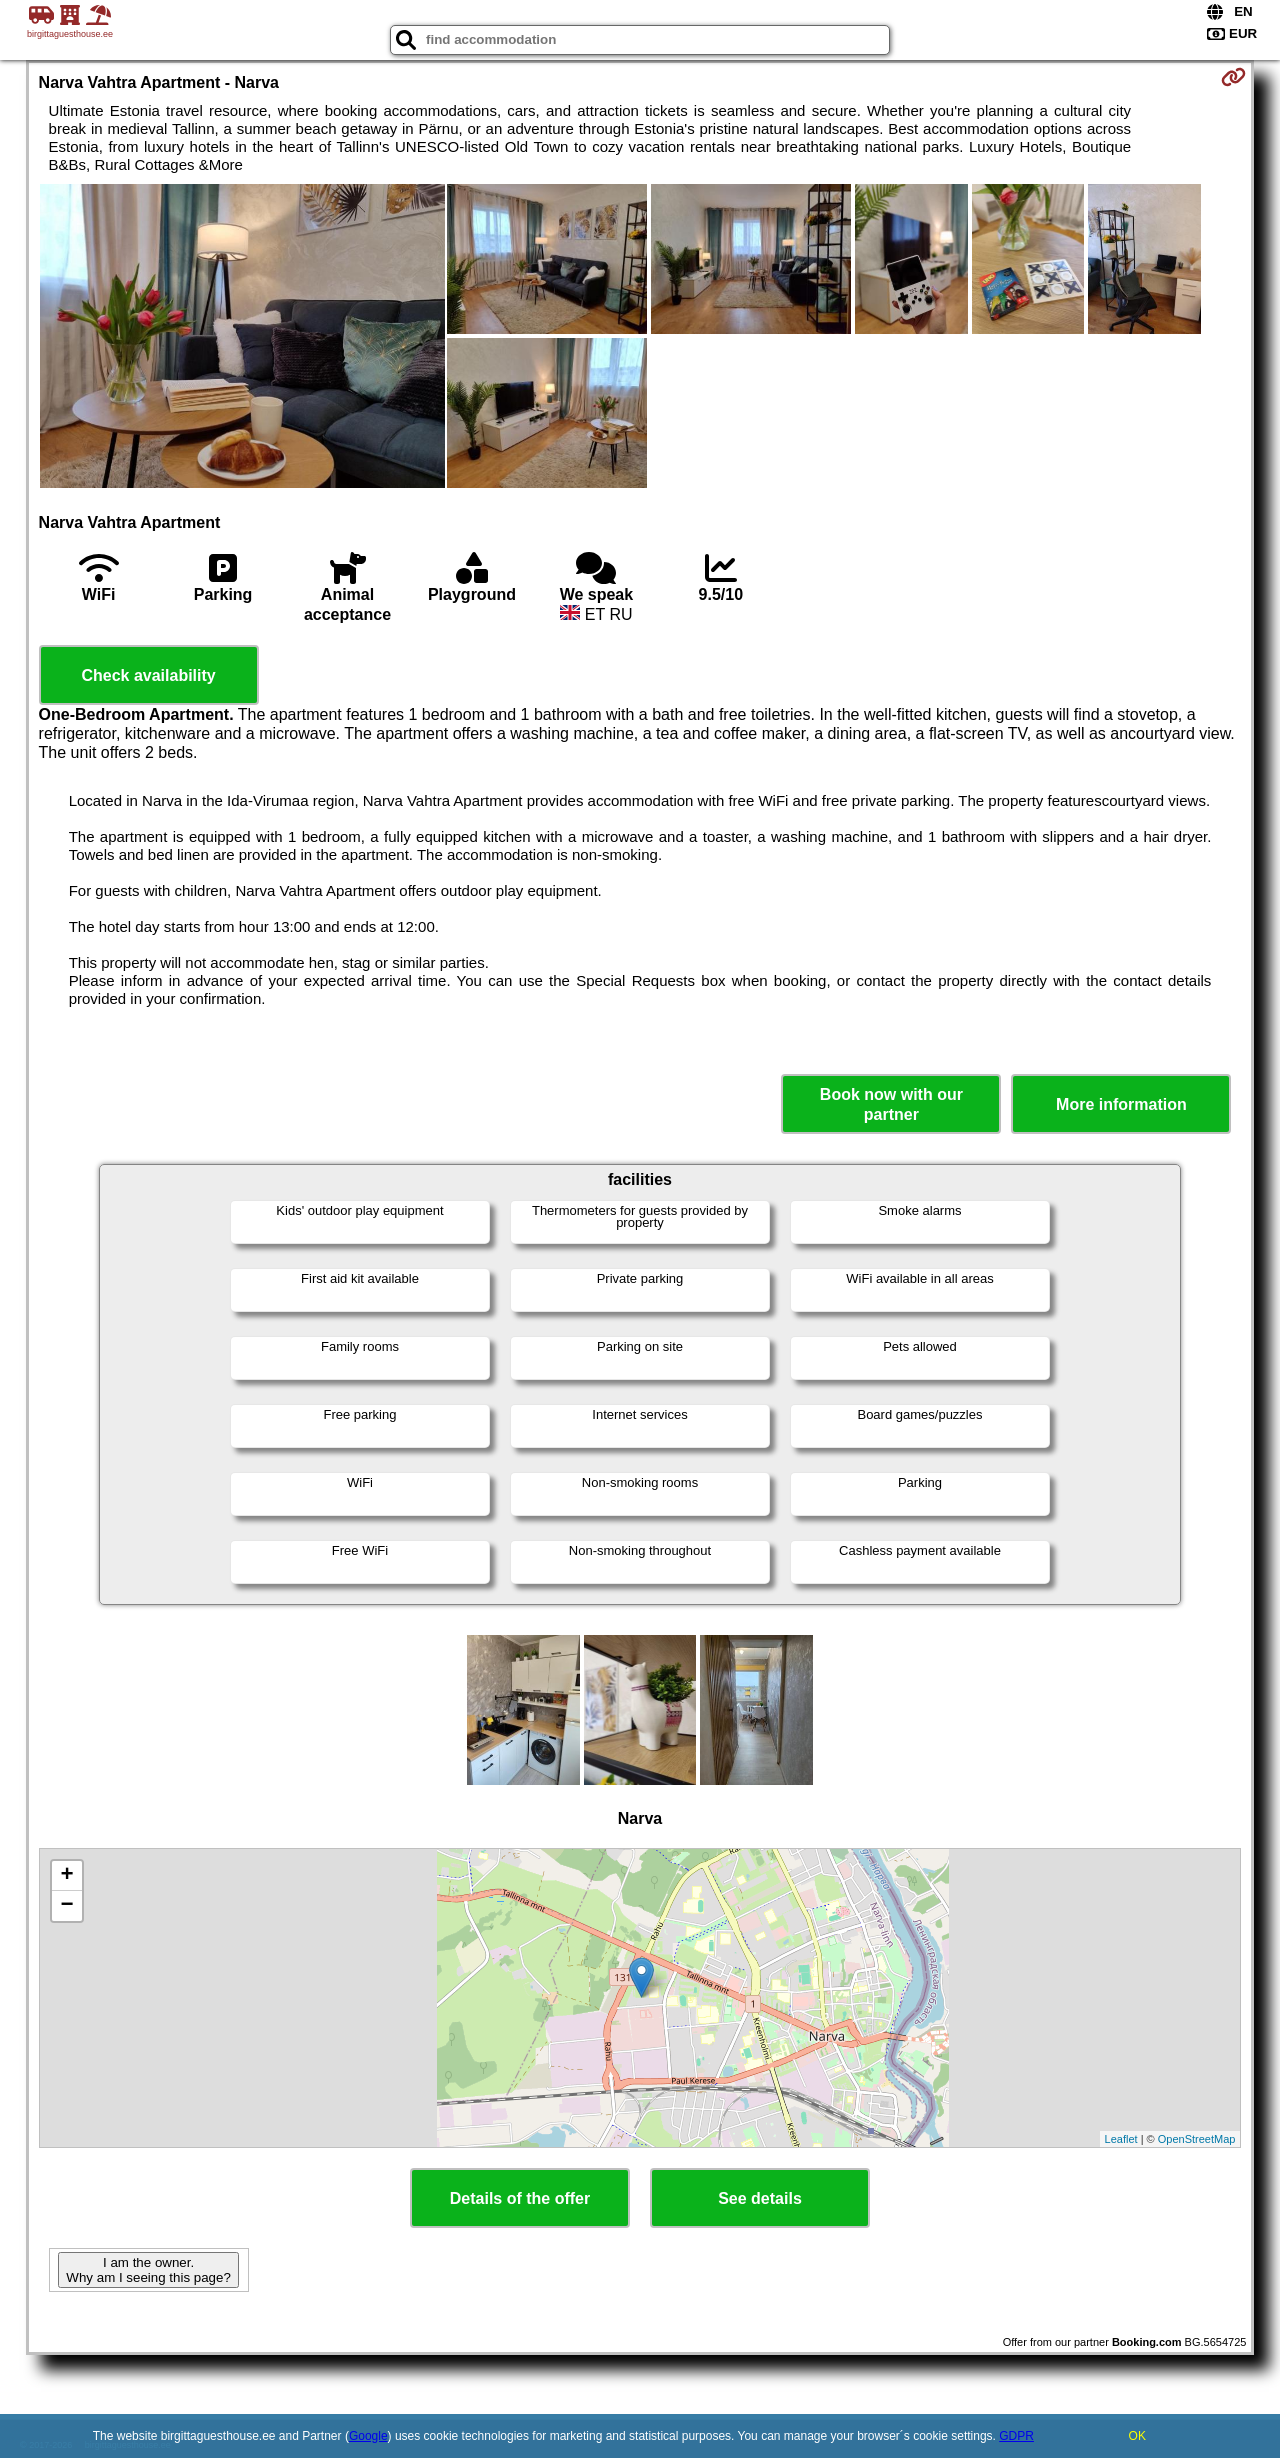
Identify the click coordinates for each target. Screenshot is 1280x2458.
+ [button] (66, 1876)
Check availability (148, 675)
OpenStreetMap (1197, 2139)
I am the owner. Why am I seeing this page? (148, 2270)
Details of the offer (520, 2198)
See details (760, 2198)
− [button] (66, 1906)
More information (1121, 1104)
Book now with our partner (891, 1104)
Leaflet (1121, 2139)
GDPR (1016, 2436)
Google (368, 2436)
